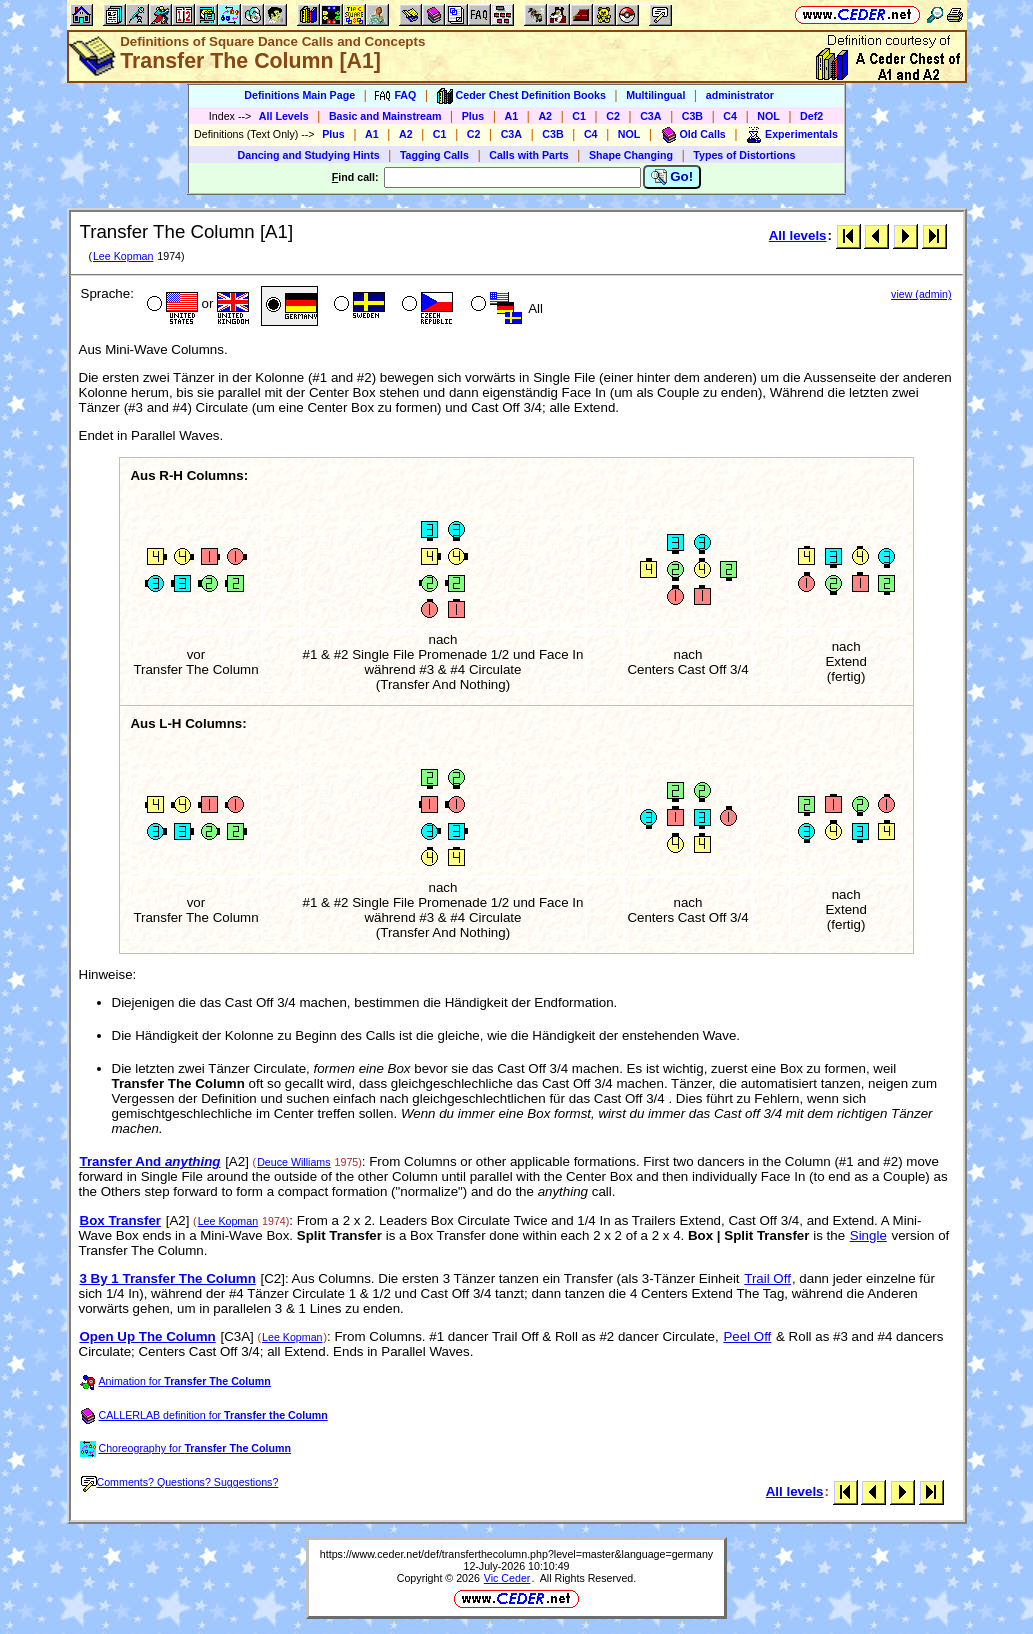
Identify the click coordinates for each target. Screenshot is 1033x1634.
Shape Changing (631, 155)
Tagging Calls (434, 155)
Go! (672, 177)
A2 (545, 116)
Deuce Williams (293, 1162)
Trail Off (767, 1278)
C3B (692, 116)
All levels (798, 235)
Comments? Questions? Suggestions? (180, 1482)
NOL (768, 116)
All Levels (284, 116)
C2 (613, 116)
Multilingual (655, 95)
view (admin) (921, 294)
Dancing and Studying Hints (309, 155)
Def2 (811, 116)
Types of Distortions (744, 155)
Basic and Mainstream (385, 116)
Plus (473, 116)
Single (868, 1235)
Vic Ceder (507, 1578)
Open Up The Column (148, 1336)
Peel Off (747, 1336)
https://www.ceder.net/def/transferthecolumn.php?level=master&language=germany (516, 1554)
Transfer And (150, 1161)
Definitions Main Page (299, 95)
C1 (579, 116)
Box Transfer (120, 1220)
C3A (650, 116)
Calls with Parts (528, 155)
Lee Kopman (123, 256)
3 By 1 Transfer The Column (168, 1278)
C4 (730, 116)
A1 (512, 116)
